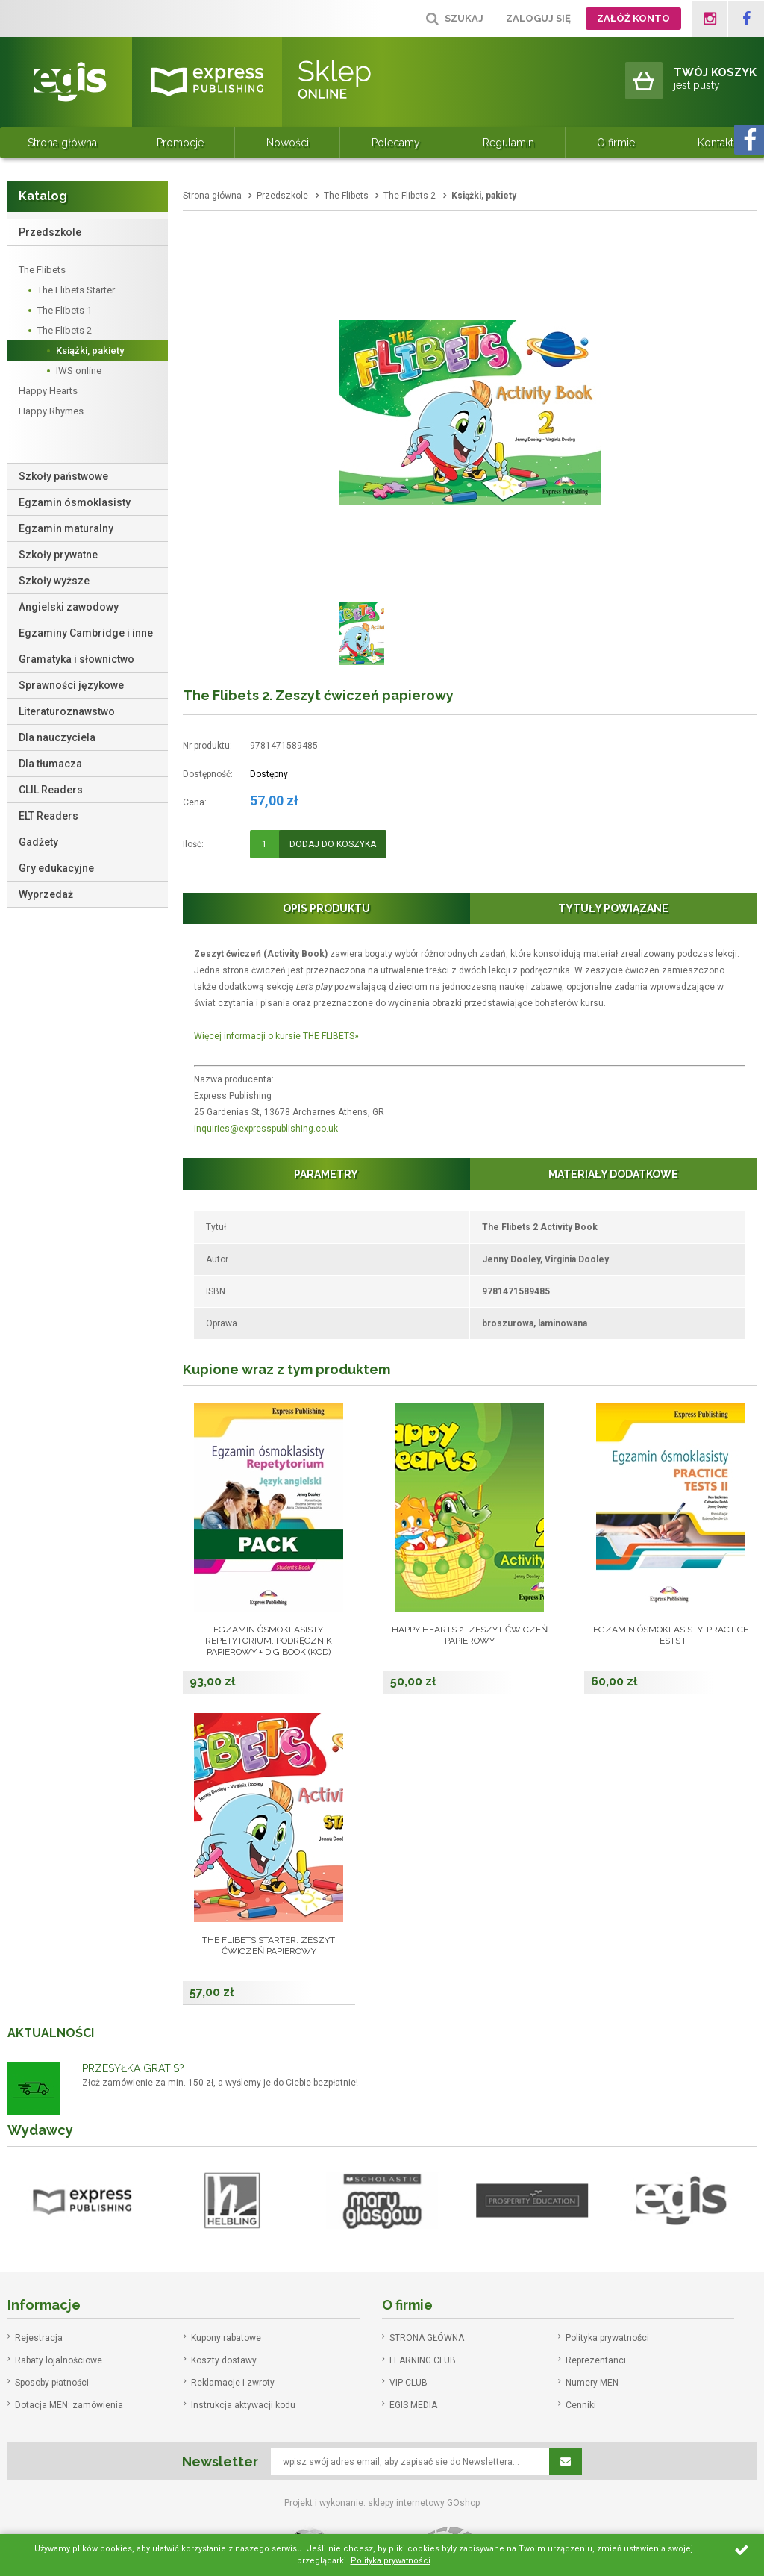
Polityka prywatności (607, 2338)
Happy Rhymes (51, 411)
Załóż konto (633, 18)
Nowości (287, 143)
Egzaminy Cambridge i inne (86, 633)
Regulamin (508, 143)
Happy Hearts (48, 390)
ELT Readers (48, 816)
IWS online (78, 370)
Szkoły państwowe (63, 476)
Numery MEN (592, 2382)
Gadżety (38, 842)
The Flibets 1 (64, 310)
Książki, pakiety (90, 350)
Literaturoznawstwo (67, 711)
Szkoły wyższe (54, 581)
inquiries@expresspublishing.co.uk (266, 1128)
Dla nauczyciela (57, 737)
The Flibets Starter (76, 290)
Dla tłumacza (50, 764)
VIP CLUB (408, 2382)
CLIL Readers (51, 790)
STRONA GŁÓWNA (426, 2338)
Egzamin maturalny (66, 528)
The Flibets (42, 269)
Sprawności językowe (71, 685)
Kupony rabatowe (226, 2338)
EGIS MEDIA (413, 2405)
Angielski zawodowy (69, 607)
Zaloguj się (538, 18)
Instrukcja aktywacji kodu (243, 2405)
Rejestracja (39, 2338)
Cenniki (581, 2405)
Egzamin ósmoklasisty (75, 502)
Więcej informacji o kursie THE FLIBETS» (276, 1036)
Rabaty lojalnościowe (58, 2360)
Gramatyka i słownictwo (76, 659)
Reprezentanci (596, 2360)
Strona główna (62, 143)
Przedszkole (50, 232)
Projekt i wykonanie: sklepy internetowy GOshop (382, 2503)
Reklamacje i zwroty (233, 2382)
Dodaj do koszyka (332, 844)
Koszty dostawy (224, 2360)
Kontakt (715, 143)
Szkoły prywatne (58, 555)
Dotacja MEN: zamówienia (69, 2405)
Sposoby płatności (52, 2382)
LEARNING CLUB (422, 2360)
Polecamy (396, 143)
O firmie (616, 143)
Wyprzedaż (46, 894)
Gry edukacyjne (56, 868)
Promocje (180, 143)
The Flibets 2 (64, 330)
